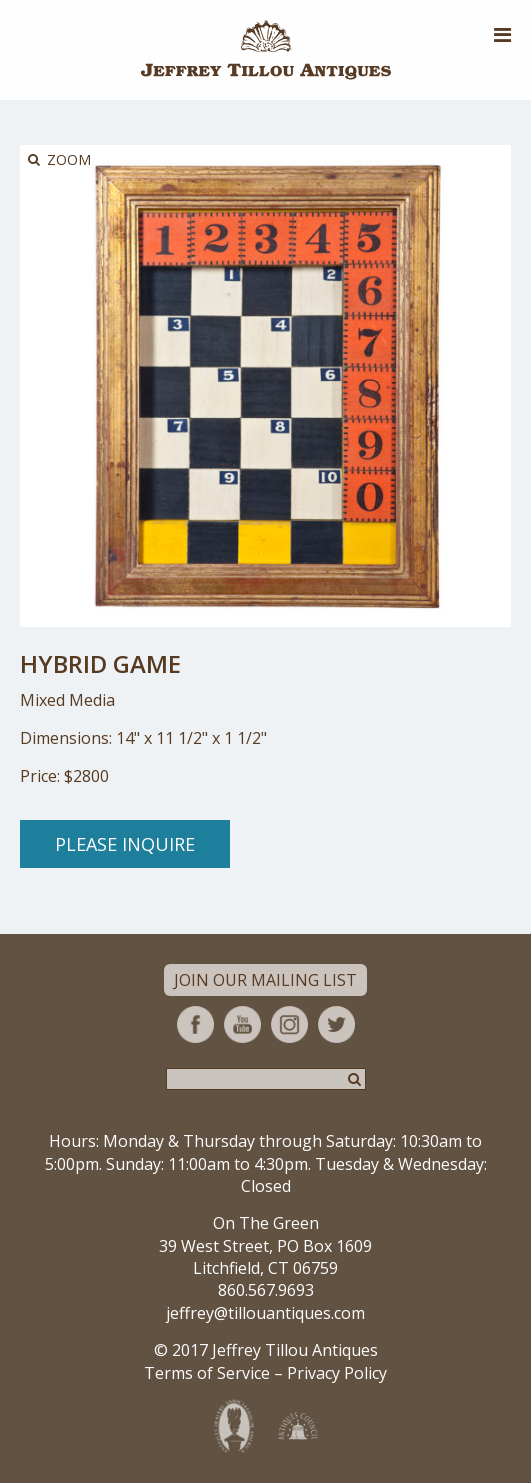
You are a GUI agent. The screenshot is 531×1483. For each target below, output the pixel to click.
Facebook (195, 1024)
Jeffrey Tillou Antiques (266, 50)
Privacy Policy (337, 1373)
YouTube (242, 1024)
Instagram (289, 1024)
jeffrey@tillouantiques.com (265, 1313)
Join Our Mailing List (265, 980)
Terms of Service (207, 1373)
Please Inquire (125, 844)
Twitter (336, 1024)
